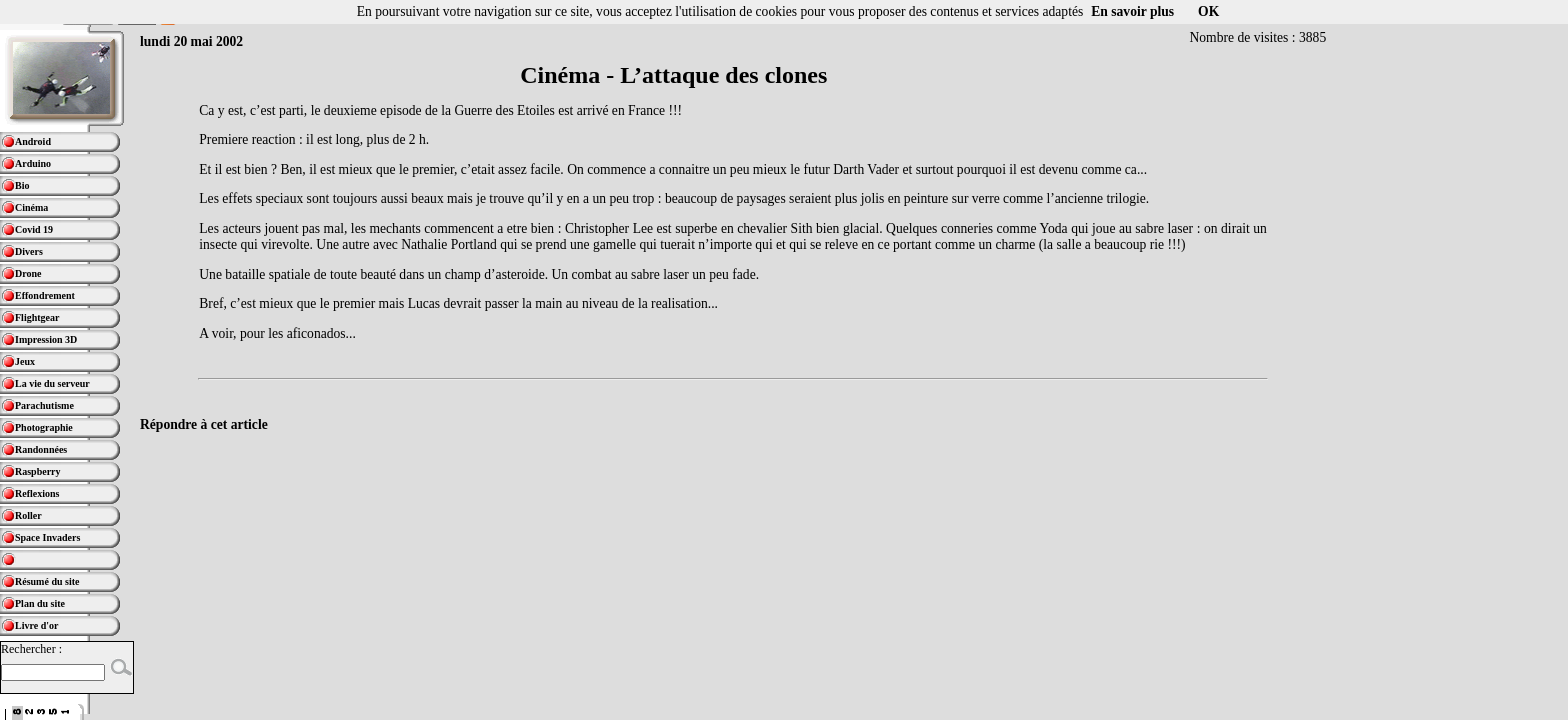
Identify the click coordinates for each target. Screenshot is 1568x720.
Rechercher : (31, 649)
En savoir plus (1132, 11)
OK (1208, 11)
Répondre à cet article (204, 424)
